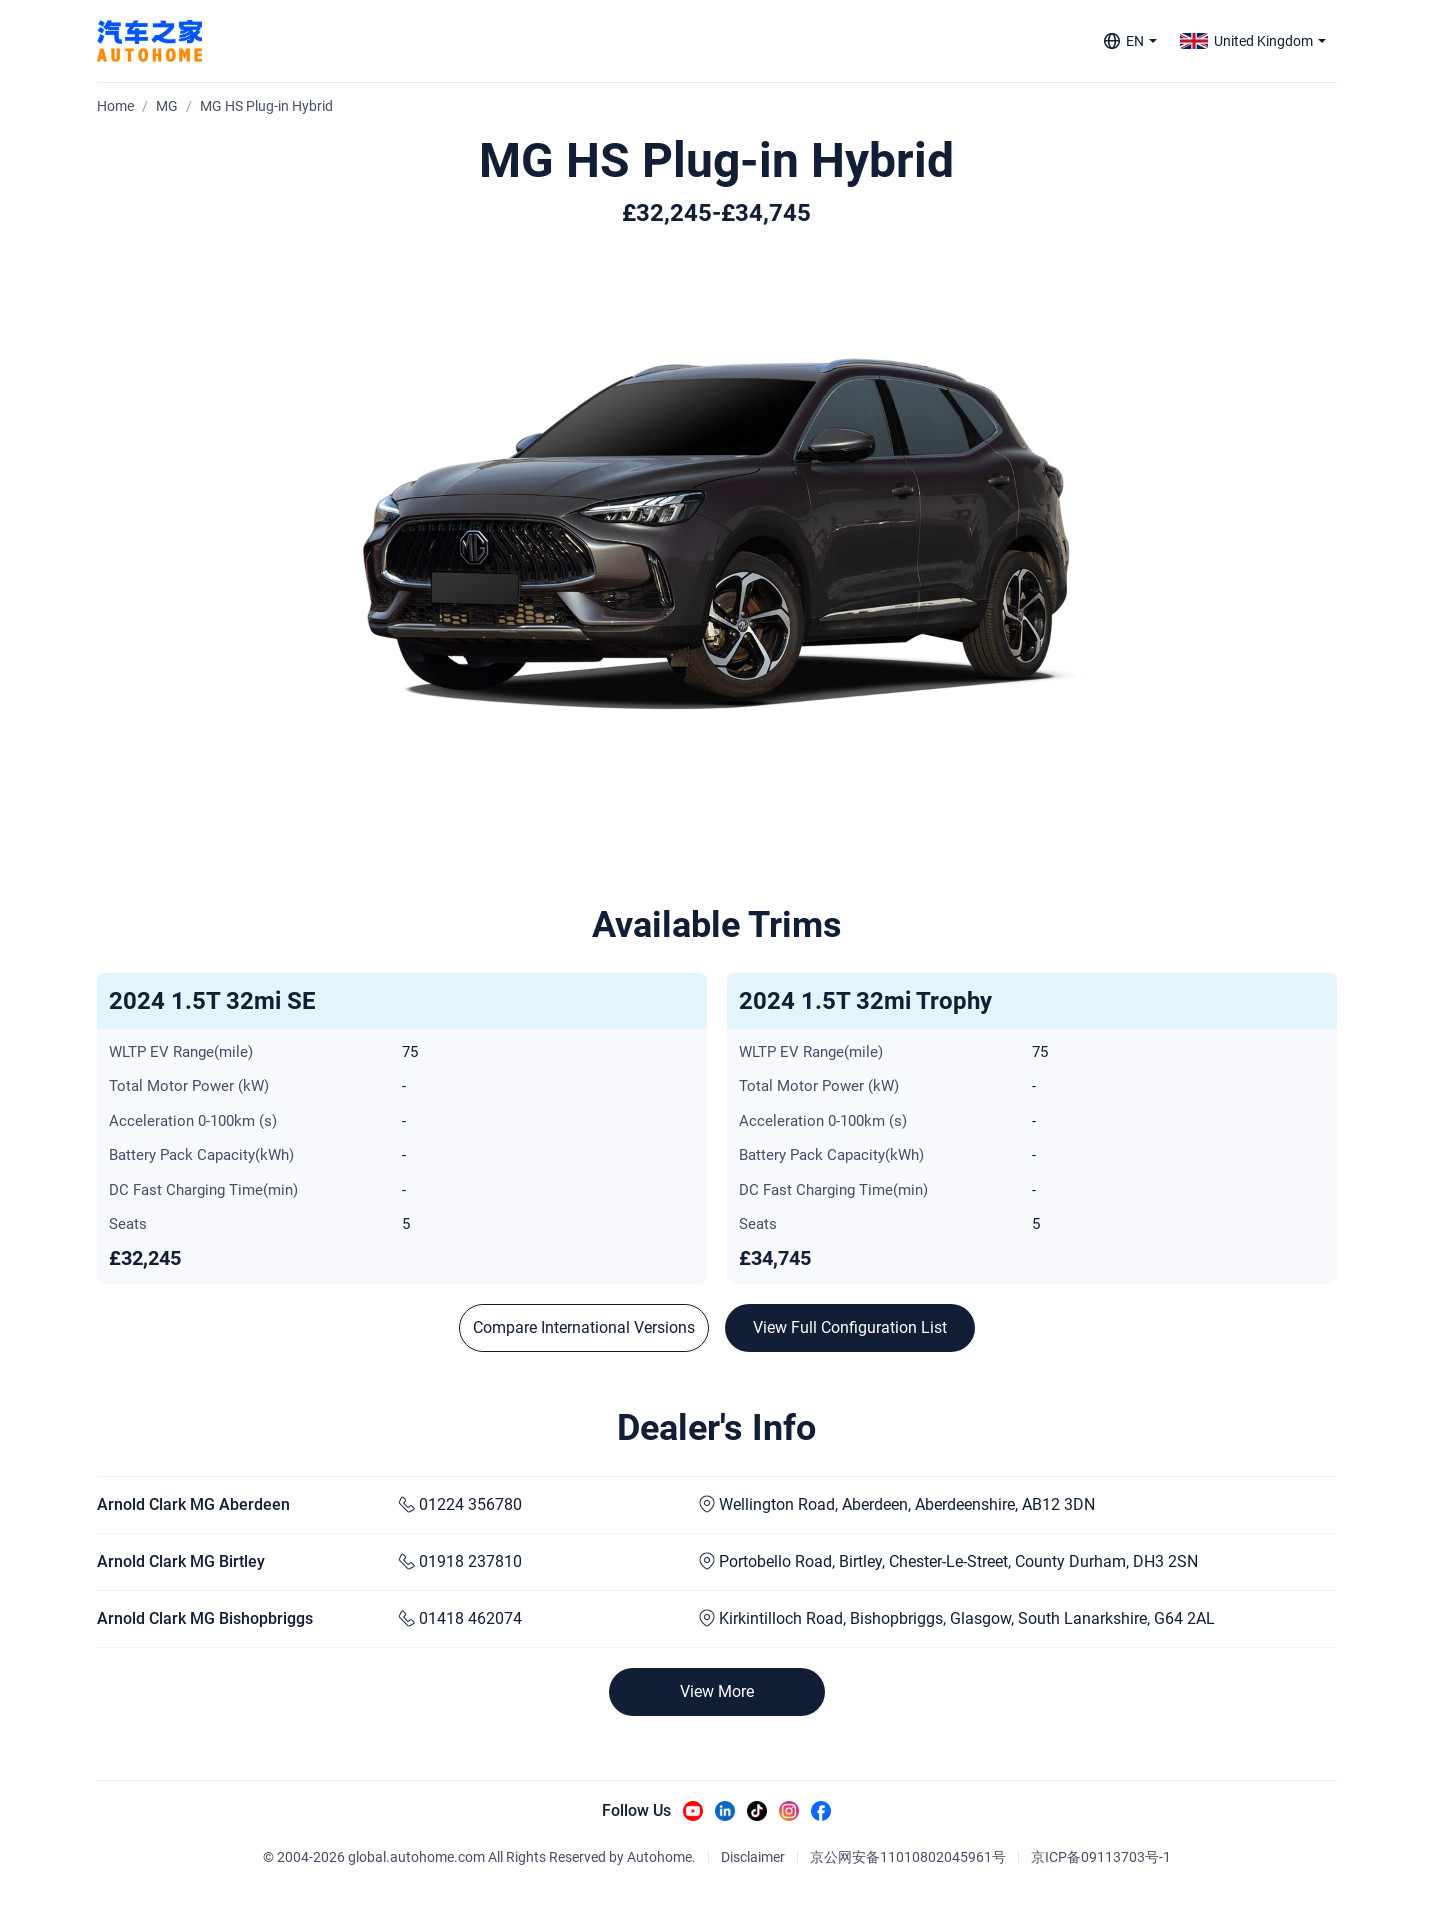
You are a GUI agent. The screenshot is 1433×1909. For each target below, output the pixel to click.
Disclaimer (753, 1857)
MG (167, 106)
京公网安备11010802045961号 (908, 1857)
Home (115, 106)
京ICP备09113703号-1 (1101, 1857)
